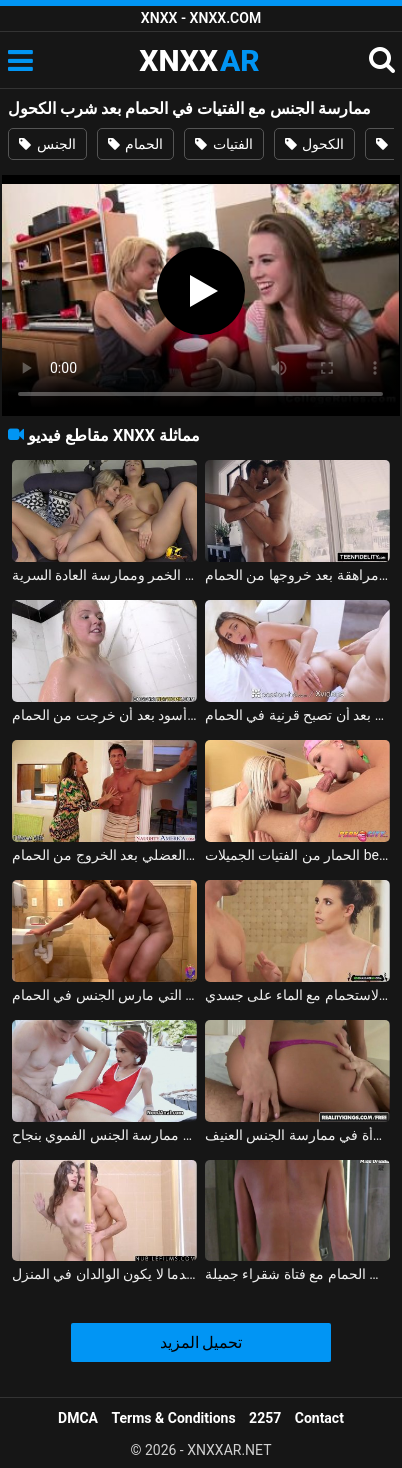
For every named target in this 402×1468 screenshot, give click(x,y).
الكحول (314, 144)
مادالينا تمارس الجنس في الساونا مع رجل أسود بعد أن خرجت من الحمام (104, 715)
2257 (265, 1418)
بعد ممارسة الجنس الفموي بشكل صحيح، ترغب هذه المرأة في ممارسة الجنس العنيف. (297, 1135)
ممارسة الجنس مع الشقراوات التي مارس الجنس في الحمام (104, 995)
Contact (319, 1418)
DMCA (78, 1418)
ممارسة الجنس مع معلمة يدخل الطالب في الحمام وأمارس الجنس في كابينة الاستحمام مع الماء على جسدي (297, 995)
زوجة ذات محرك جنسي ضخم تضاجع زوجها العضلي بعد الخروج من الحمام (104, 855)
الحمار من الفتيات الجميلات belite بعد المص (297, 855)
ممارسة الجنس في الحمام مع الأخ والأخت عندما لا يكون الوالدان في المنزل (104, 1274)
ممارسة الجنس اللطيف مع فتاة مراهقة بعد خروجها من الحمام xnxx (297, 575)
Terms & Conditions (174, 1418)
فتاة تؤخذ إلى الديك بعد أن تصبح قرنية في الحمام (297, 715)
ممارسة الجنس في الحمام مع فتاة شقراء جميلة (297, 1274)
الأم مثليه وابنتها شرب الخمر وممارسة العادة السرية (104, 575)
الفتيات (223, 144)
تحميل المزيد (201, 1342)
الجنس (47, 144)
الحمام (135, 144)
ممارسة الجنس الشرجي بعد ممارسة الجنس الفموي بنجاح (104, 1135)
